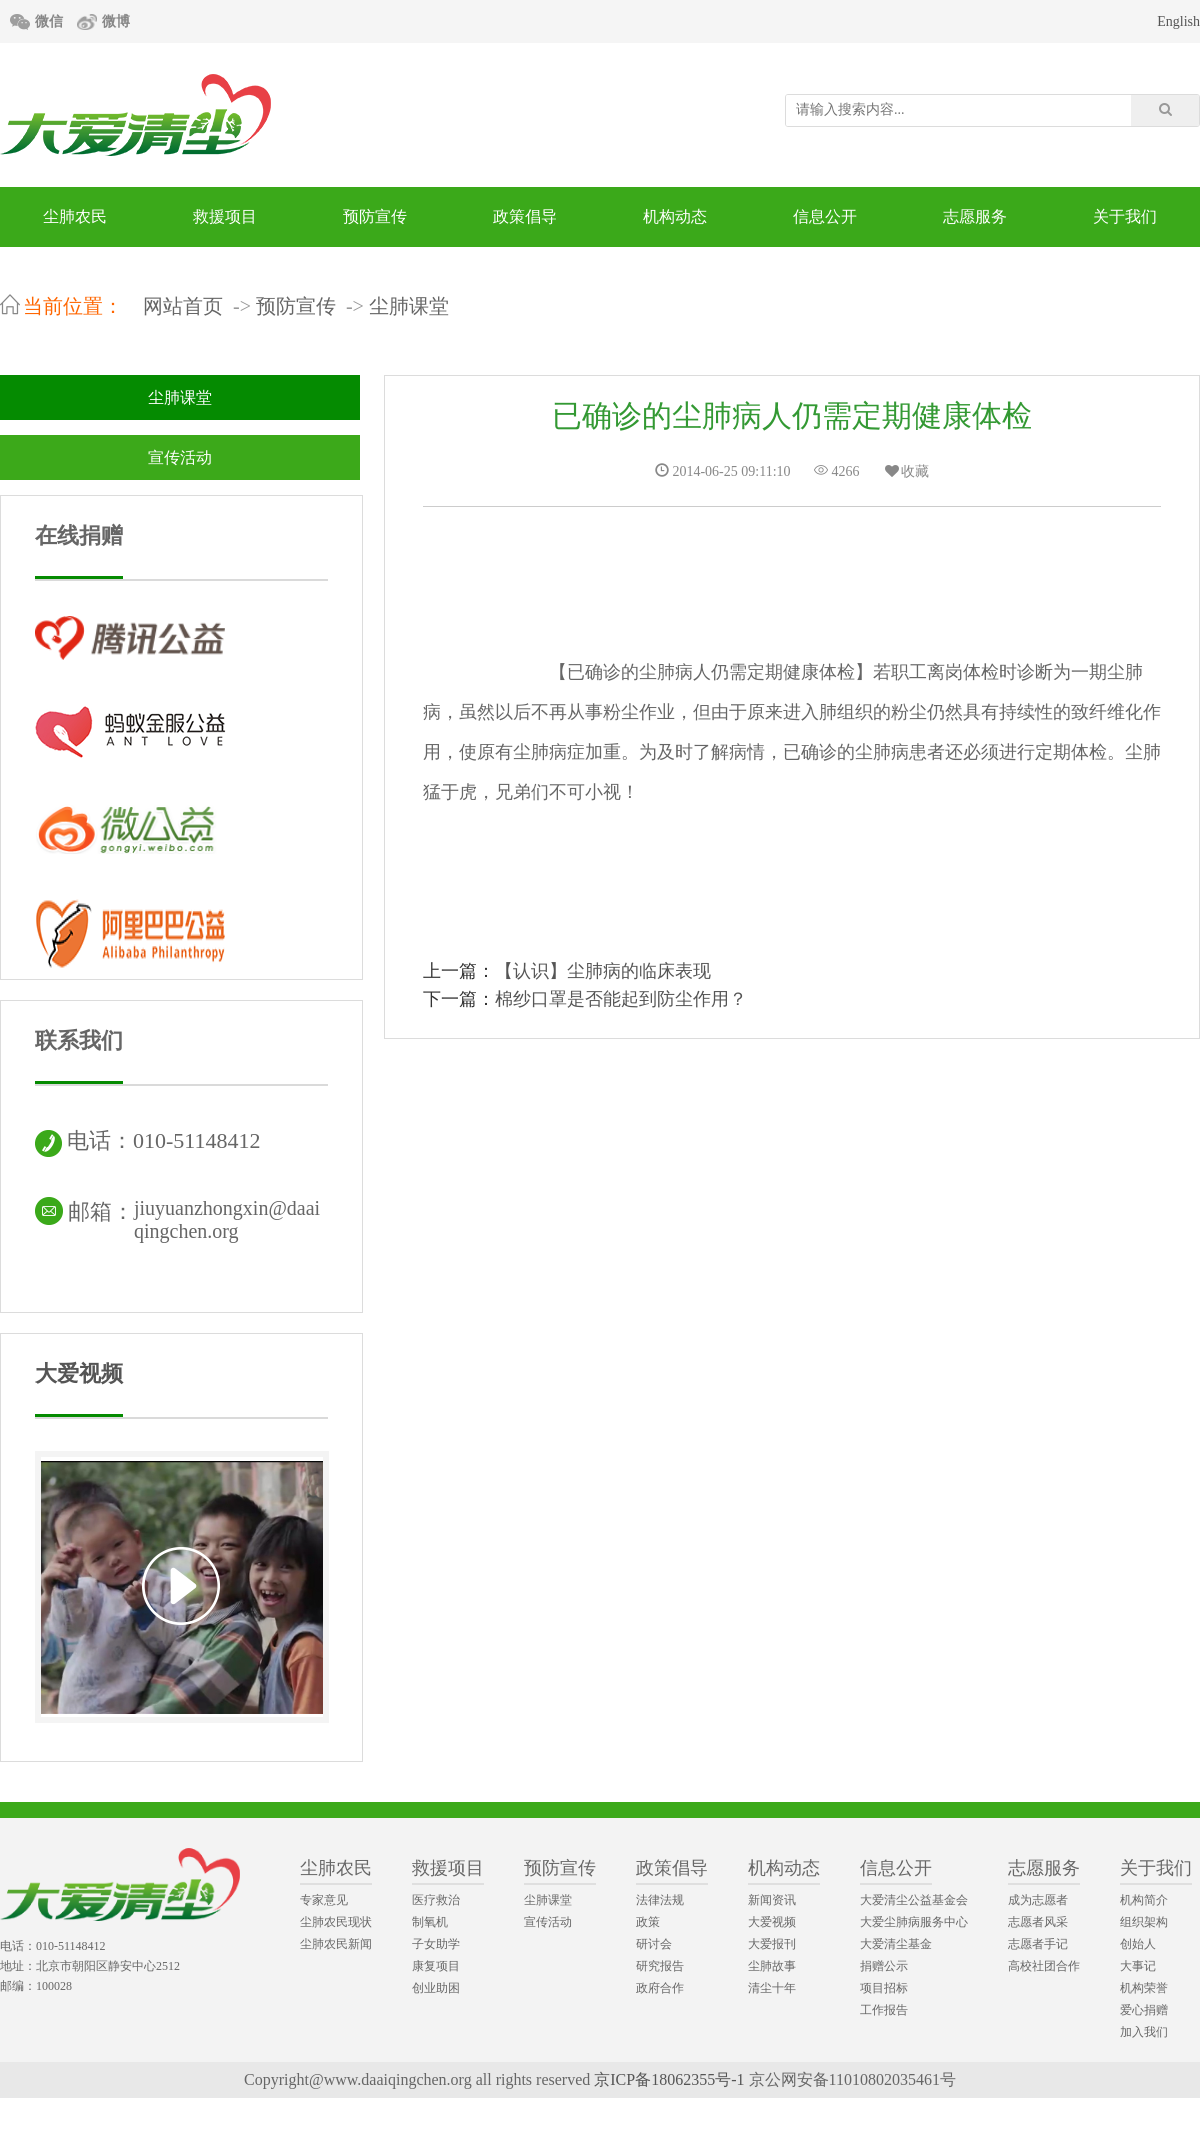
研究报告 (660, 1966)
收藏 (906, 471)
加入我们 (1144, 2032)
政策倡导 (525, 216)
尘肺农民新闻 (336, 1944)
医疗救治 (436, 1900)
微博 (116, 21)
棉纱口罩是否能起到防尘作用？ (621, 999)
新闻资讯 (772, 1900)
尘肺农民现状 (336, 1922)
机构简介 (1144, 1900)
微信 (49, 21)
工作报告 (884, 2010)
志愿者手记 (1038, 1944)
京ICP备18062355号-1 (669, 2079)
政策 (648, 1922)
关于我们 (1125, 216)
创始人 (1138, 1944)
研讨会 (654, 1944)
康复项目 (436, 1966)
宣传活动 (180, 457)
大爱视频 (79, 1373)
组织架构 (1144, 1922)
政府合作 (660, 1988)
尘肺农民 (75, 216)
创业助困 (436, 1988)
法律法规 (660, 1900)
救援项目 (225, 216)
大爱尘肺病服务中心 (914, 1922)
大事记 (1138, 1966)
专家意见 (324, 1900)
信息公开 (825, 216)
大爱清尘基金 (896, 1944)
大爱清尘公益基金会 (914, 1900)
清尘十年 (772, 1988)
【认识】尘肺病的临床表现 (603, 971)
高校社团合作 (1044, 1966)
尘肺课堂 (409, 306)
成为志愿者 (1038, 1900)
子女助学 (436, 1944)
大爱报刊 (772, 1944)
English (1178, 21)
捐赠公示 (884, 1966)
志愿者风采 (1038, 1922)
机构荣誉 (1144, 1988)
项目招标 (884, 1988)
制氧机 (430, 1922)
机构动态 (675, 216)
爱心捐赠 (1144, 2010)
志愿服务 (975, 216)
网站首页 (183, 306)
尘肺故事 (772, 1966)
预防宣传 (375, 216)
